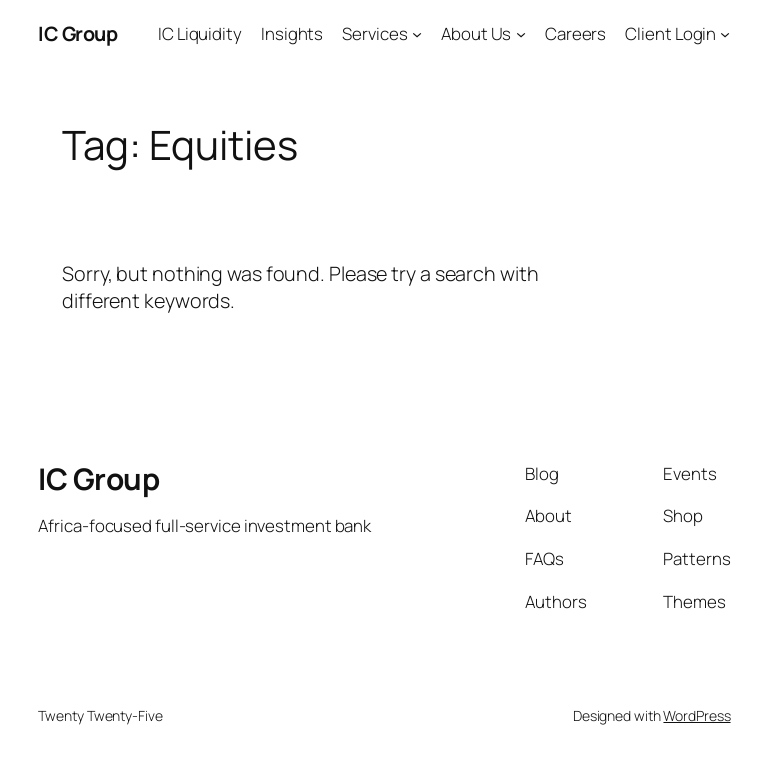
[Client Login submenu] (725, 34)
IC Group (77, 33)
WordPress (696, 715)
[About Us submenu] (521, 34)
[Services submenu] (417, 34)
